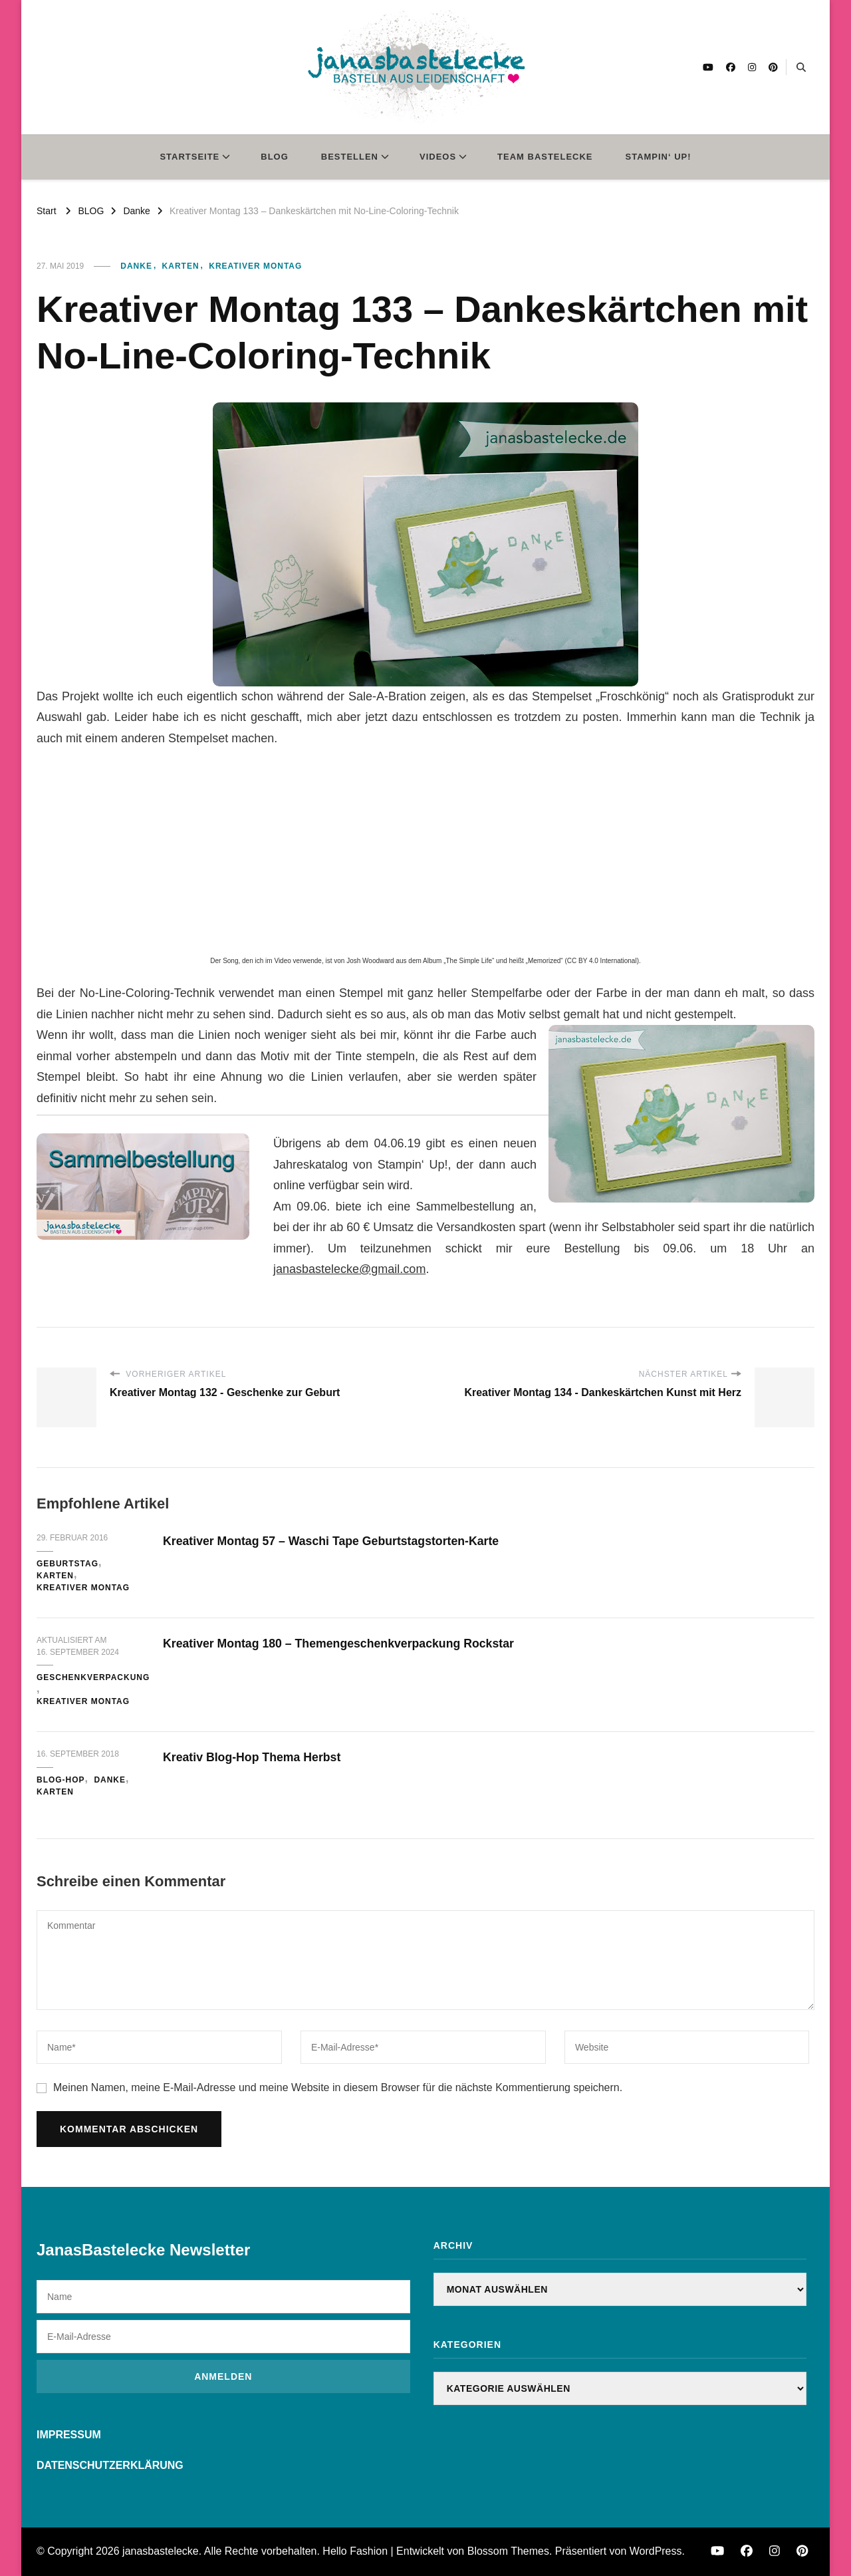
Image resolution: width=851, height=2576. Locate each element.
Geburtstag (67, 1563)
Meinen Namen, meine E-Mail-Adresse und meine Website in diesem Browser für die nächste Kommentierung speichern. (337, 2087)
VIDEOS (438, 157)
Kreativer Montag (255, 266)
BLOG (275, 157)
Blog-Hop (61, 1780)
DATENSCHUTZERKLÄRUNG (110, 2465)
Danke (136, 266)
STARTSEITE (189, 157)
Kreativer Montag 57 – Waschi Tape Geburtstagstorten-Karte (353, 1540)
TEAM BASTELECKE (544, 157)
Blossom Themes (508, 2551)
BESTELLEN (349, 157)
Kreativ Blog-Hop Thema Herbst (263, 1756)
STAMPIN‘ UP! (658, 157)
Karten (180, 266)
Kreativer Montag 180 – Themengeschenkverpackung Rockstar (361, 1643)
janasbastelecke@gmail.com (349, 1269)
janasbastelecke (160, 2551)
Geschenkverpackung (93, 1677)
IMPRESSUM (69, 2434)
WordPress (656, 2551)
